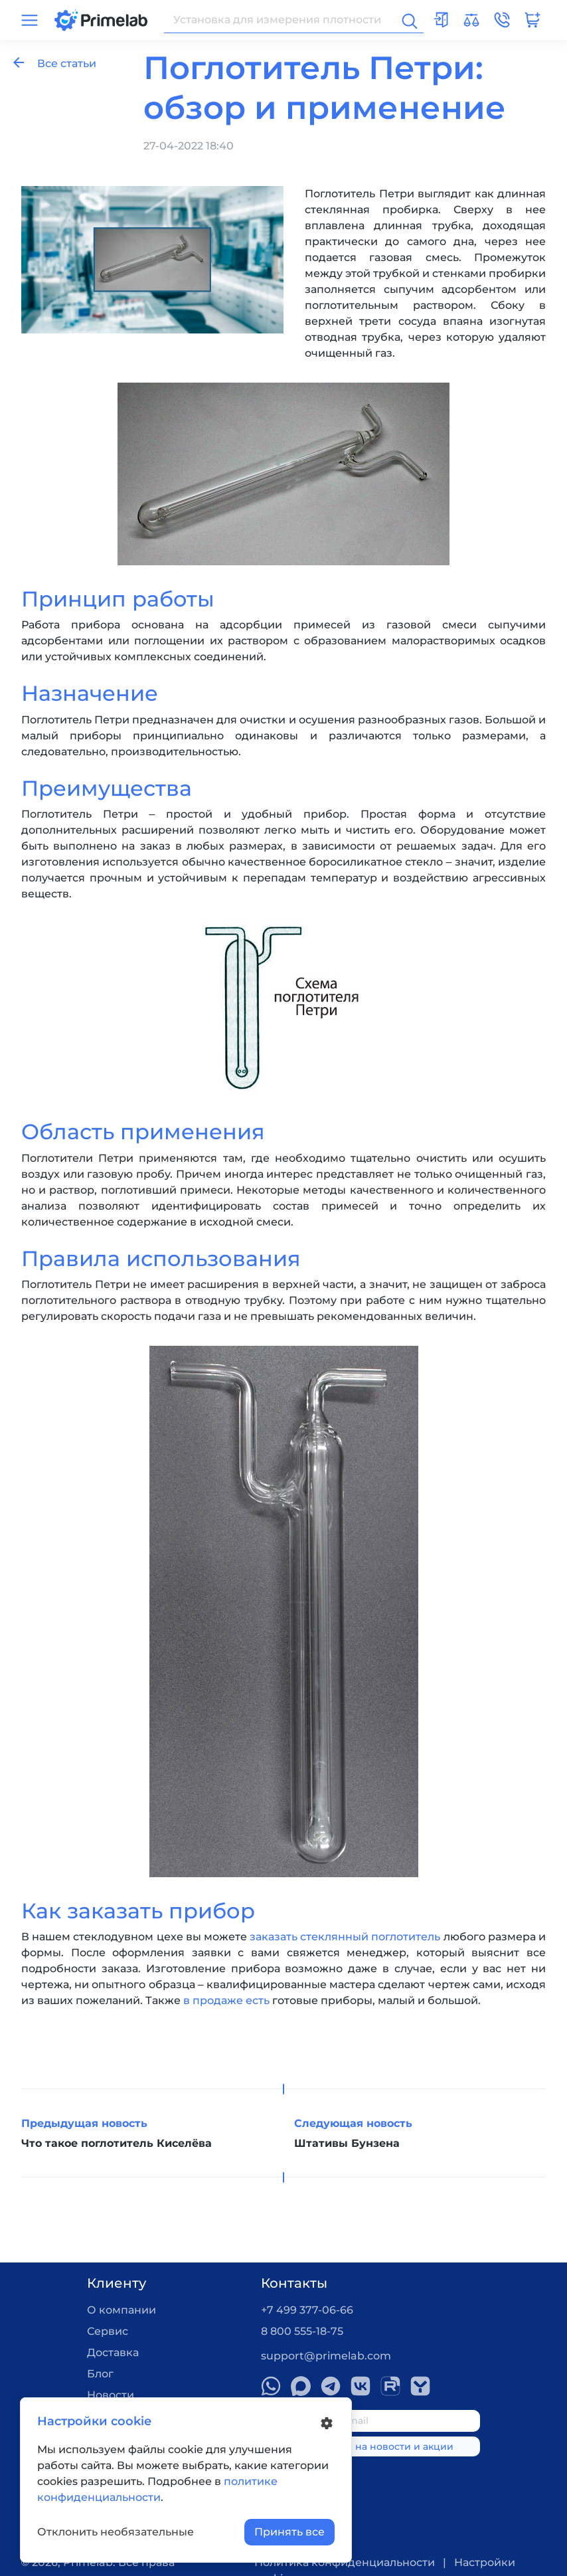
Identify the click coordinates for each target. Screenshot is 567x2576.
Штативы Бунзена (347, 2143)
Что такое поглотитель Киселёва (116, 2143)
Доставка (113, 2352)
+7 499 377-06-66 (307, 2310)
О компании (121, 2310)
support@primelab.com (326, 2355)
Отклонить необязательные (115, 2532)
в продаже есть (226, 2000)
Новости (110, 2395)
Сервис (107, 2331)
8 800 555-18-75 (302, 2331)
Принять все (289, 2532)
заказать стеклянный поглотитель (345, 1936)
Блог (100, 2373)
